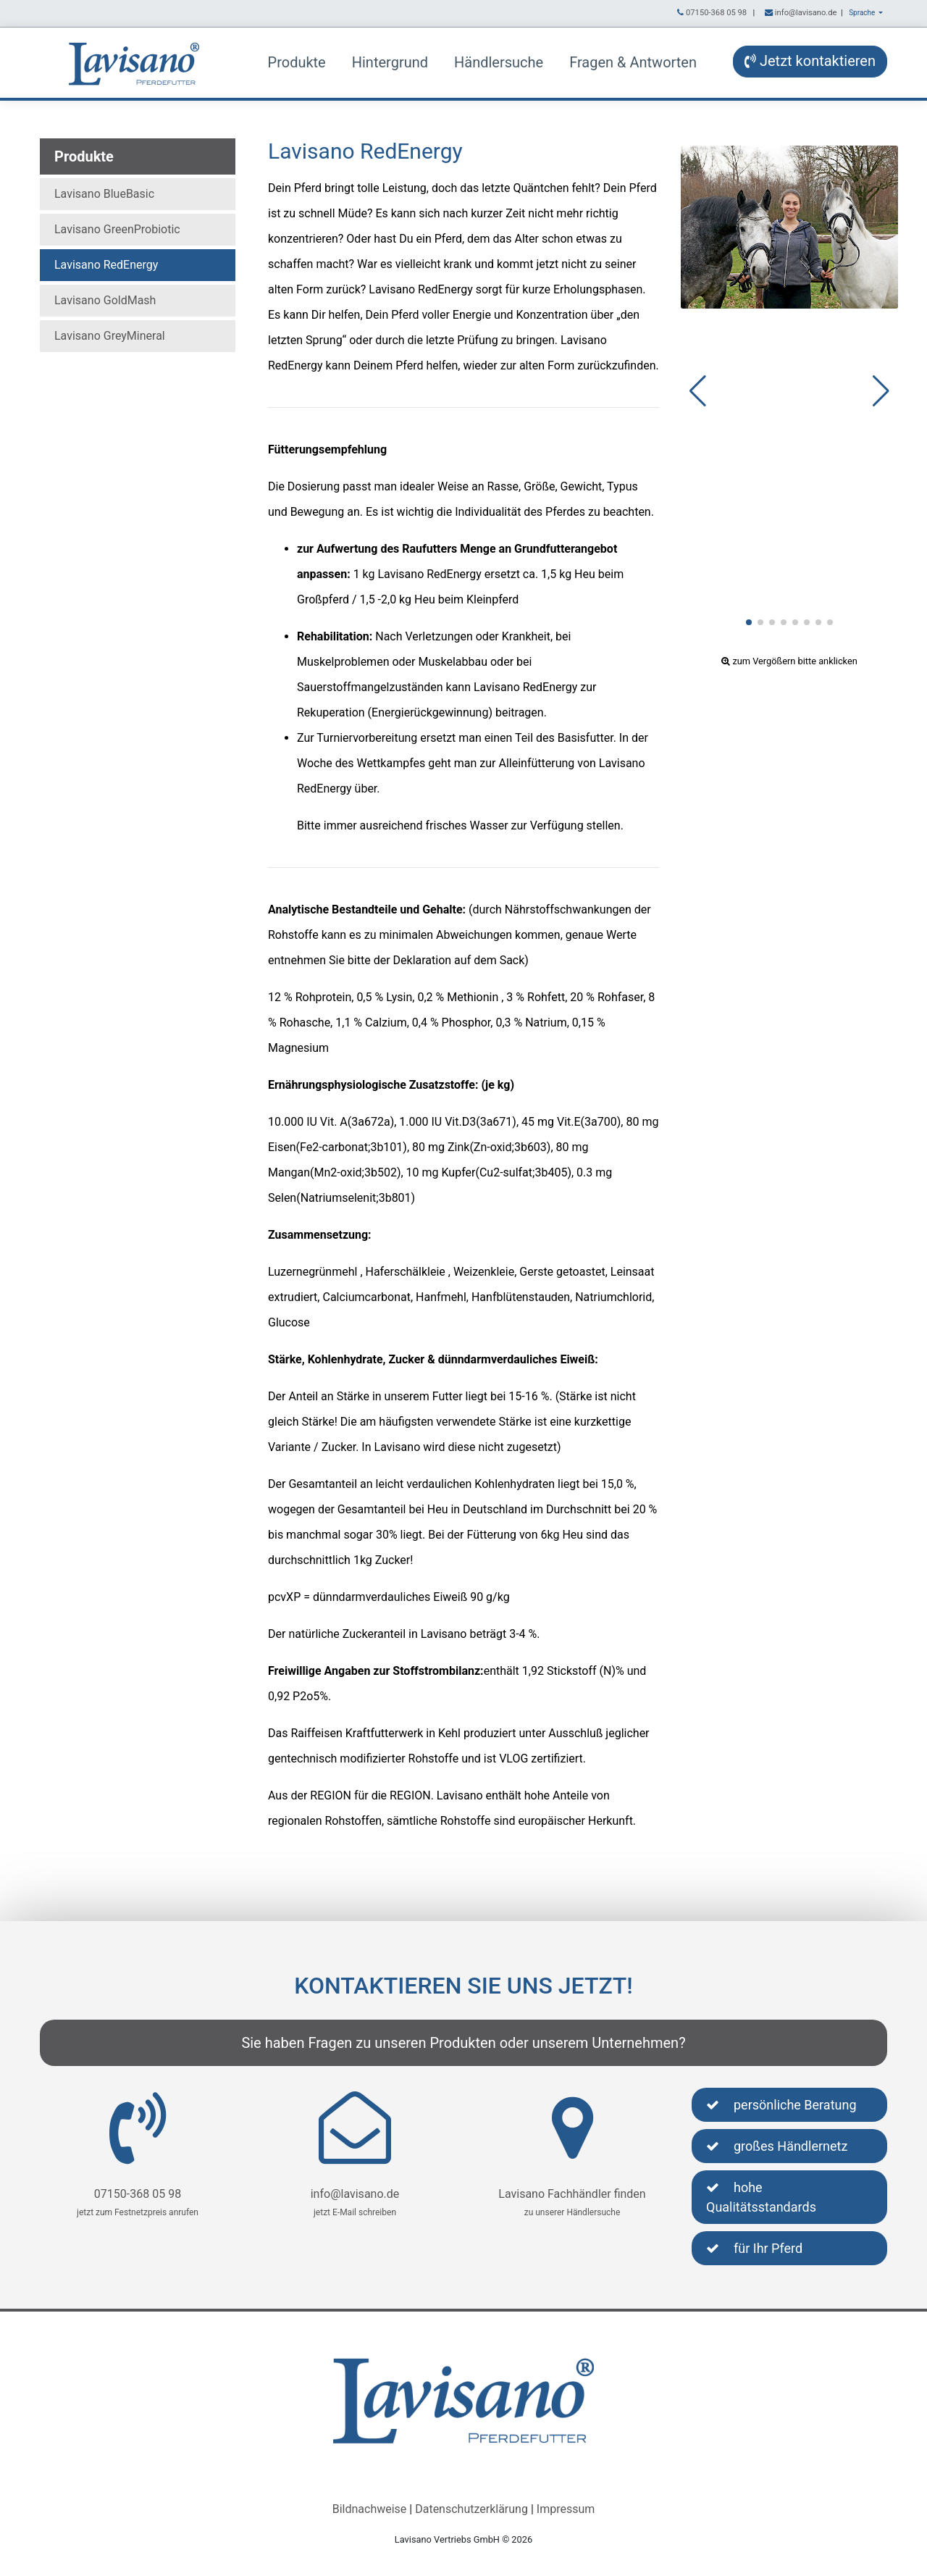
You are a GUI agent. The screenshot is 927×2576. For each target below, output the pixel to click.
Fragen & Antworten (633, 62)
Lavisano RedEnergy (106, 265)
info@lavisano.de (806, 12)
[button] (749, 622)
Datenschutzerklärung (471, 2509)
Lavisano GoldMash (105, 300)
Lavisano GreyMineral (109, 336)
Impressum (566, 2509)
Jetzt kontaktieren (810, 61)
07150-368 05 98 (716, 12)
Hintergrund (390, 62)
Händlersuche (498, 62)
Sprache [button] (863, 13)
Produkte (297, 62)
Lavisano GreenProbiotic (117, 229)
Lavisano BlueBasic (104, 194)
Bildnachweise (369, 2509)
